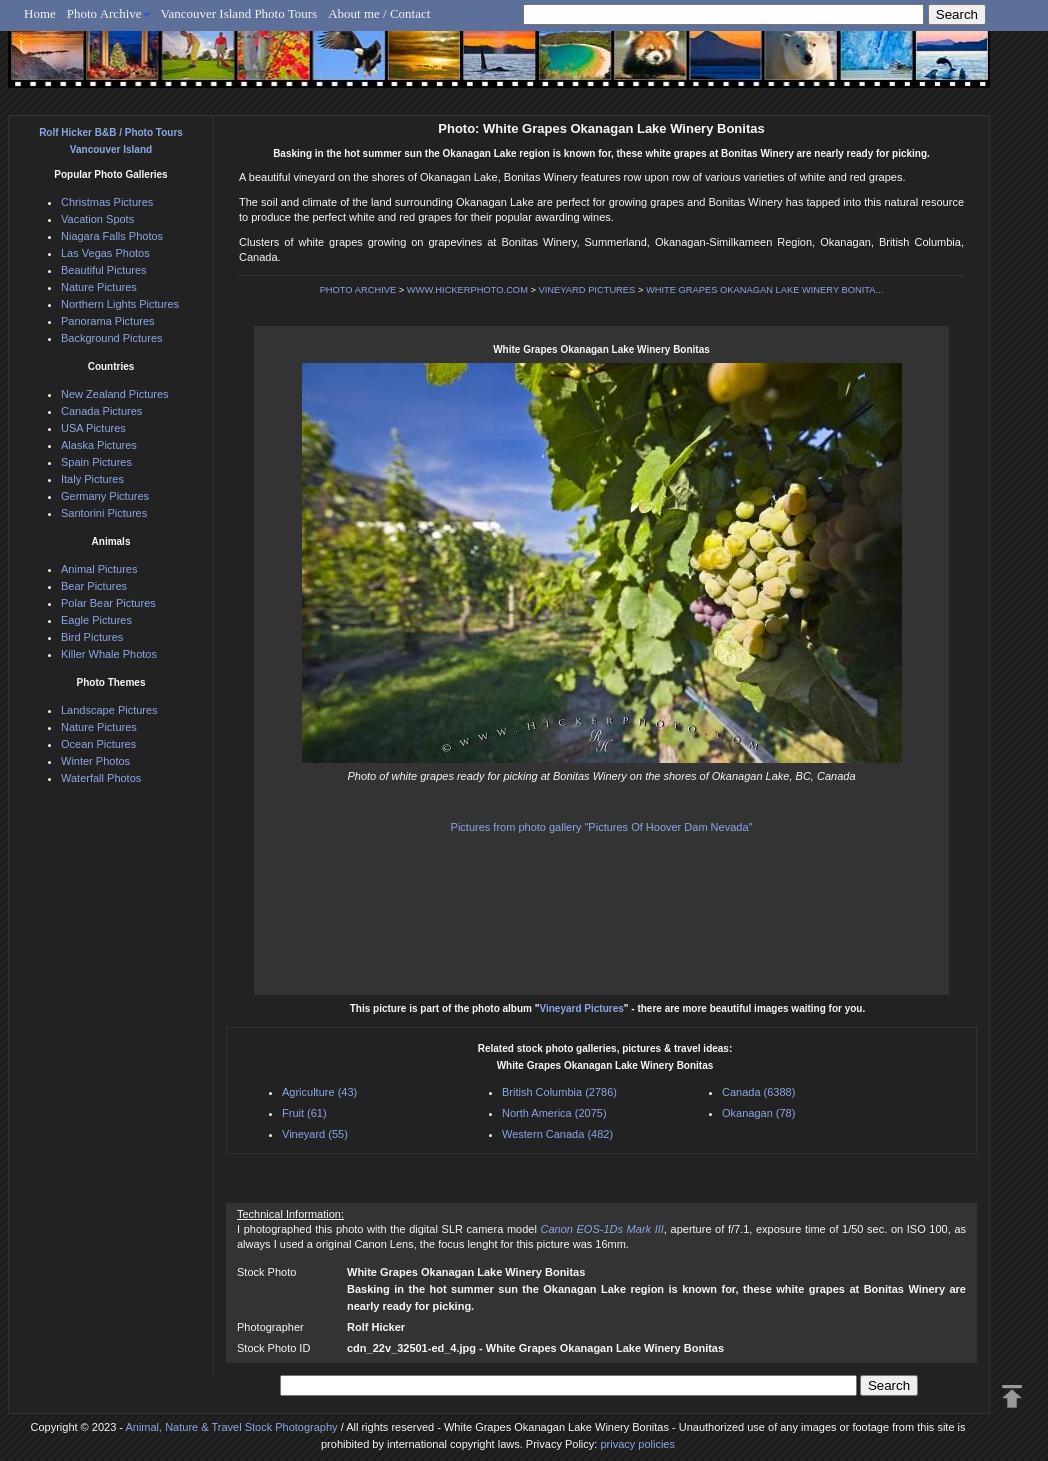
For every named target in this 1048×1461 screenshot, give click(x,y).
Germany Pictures (105, 496)
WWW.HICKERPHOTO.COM (467, 290)
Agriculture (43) (319, 1092)
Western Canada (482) (557, 1134)
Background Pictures (112, 338)
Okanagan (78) (758, 1113)
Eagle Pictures (96, 620)
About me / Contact (379, 13)
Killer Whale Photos (109, 654)
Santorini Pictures (104, 513)
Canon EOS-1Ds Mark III (601, 1229)
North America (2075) (554, 1113)
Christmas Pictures (107, 202)
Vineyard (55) (315, 1134)
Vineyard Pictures (581, 1008)
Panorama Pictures (108, 321)
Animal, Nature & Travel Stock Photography (231, 1427)
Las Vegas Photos (105, 253)
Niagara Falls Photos (112, 236)
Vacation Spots (97, 219)
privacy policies (637, 1444)
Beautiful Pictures (104, 270)
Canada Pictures (101, 411)
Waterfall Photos (101, 778)
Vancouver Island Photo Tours (239, 13)
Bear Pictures (94, 586)
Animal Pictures (99, 569)
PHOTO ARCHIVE (358, 290)
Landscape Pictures (109, 710)
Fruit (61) (304, 1113)
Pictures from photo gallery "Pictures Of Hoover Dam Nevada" (602, 827)
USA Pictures (93, 428)
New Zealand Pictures (115, 394)
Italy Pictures (92, 479)
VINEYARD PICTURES (587, 290)
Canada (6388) (758, 1092)
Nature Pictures (99, 287)
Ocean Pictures (98, 744)
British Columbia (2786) (559, 1092)
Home (40, 13)
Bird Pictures (92, 637)
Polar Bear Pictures (108, 603)
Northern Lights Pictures (120, 304)
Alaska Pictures (99, 445)
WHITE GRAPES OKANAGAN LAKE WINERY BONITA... (764, 290)
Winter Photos (95, 761)
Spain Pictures (96, 462)
